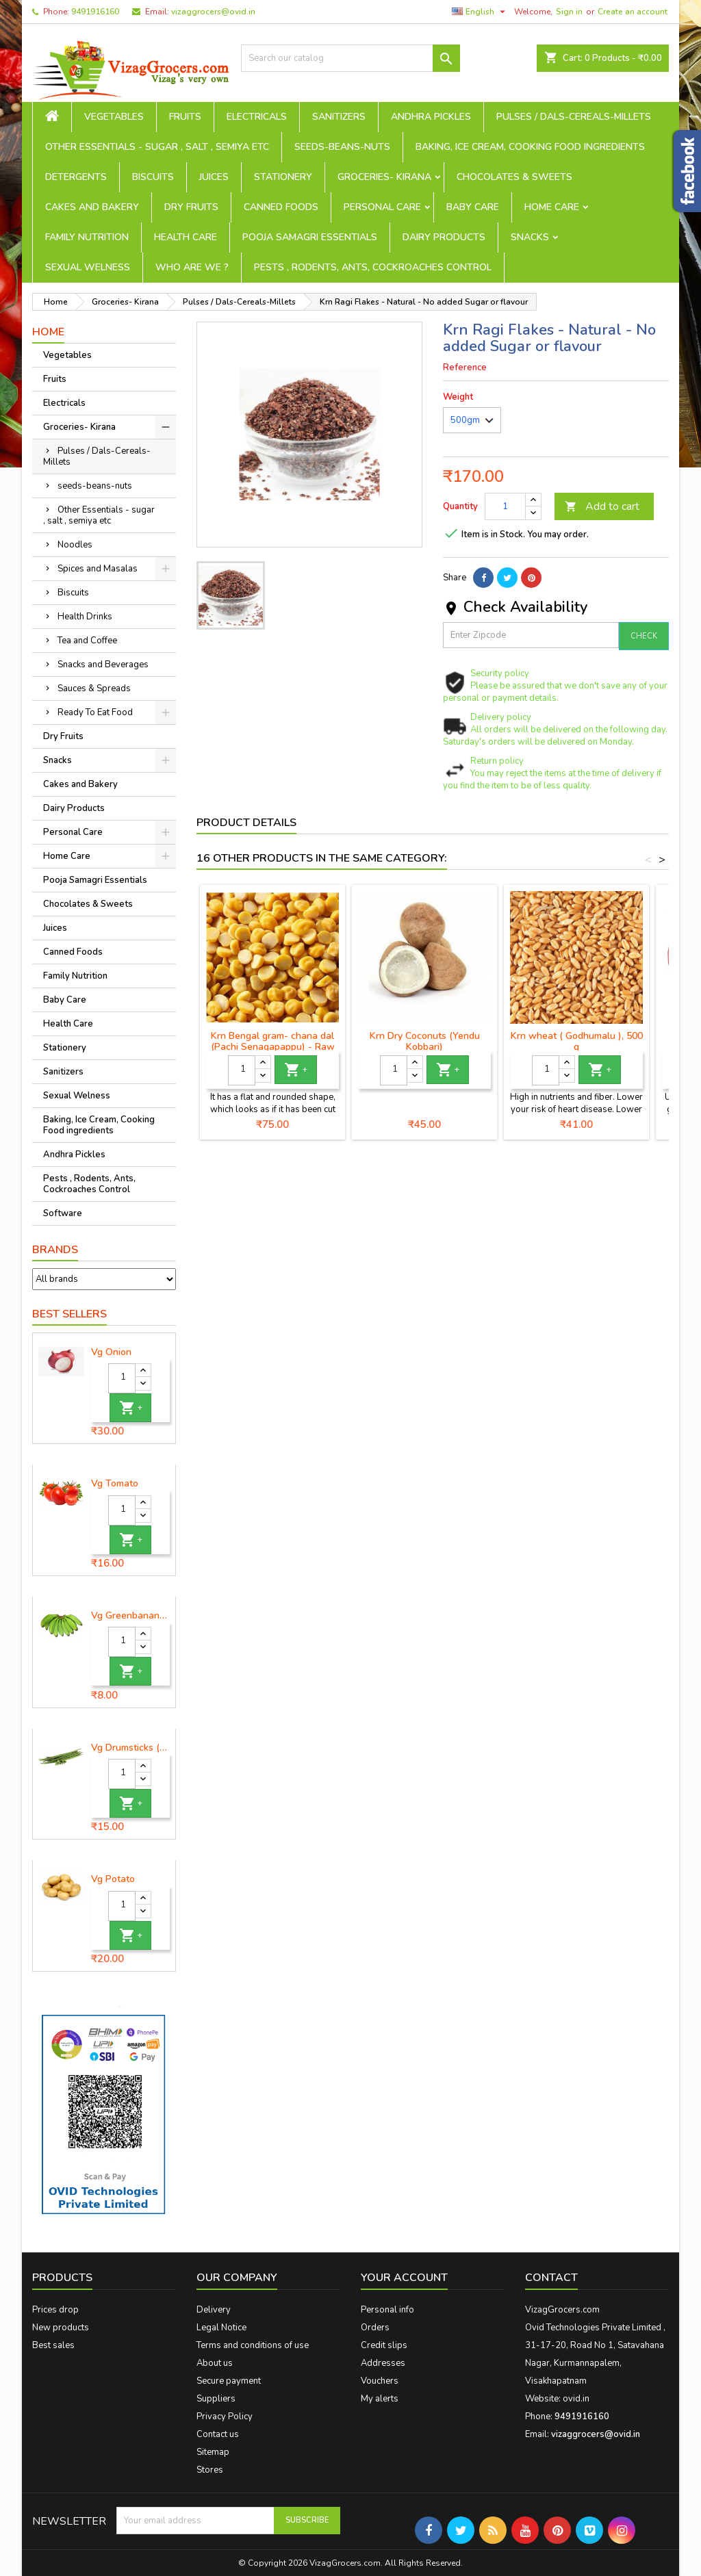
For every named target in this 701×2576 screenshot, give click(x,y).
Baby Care (472, 207)
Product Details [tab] (246, 822)
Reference (465, 367)
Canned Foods (281, 207)
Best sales (53, 2345)
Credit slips (384, 2345)
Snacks (530, 237)
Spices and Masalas (98, 569)
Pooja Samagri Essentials (309, 237)
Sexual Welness (87, 267)
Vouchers (379, 2381)
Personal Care (382, 207)
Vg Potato (113, 1879)
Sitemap (212, 2452)
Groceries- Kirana (384, 176)
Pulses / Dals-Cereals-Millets (573, 116)
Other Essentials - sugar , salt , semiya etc (157, 146)
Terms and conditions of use (252, 2345)
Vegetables (114, 116)
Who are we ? (192, 267)
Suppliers (215, 2399)
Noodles (75, 545)
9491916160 (95, 11)
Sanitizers (339, 116)
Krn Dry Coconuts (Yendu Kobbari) (425, 1041)
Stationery (283, 176)
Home (48, 331)
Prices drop (55, 2310)
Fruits (185, 116)
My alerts (379, 2399)
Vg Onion (111, 1352)
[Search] (350, 58)
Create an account (632, 11)
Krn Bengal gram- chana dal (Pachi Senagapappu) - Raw (273, 1041)
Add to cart (602, 506)
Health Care (185, 237)
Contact (551, 2277)
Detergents (76, 176)
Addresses (383, 2363)
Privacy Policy (224, 2416)
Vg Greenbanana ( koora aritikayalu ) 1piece (130, 1615)
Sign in (569, 11)
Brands (55, 1249)
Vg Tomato (114, 1483)
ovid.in (576, 2399)
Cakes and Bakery (92, 207)
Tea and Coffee (87, 640)
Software (62, 1213)
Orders (375, 2327)
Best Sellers (69, 1314)
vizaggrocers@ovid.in (213, 11)
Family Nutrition (87, 237)
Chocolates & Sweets (514, 176)
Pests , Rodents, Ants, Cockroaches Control (373, 267)
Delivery (213, 2310)
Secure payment (228, 2381)
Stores (209, 2470)
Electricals (257, 116)
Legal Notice (221, 2327)
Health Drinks (85, 616)
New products (60, 2327)
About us (214, 2363)
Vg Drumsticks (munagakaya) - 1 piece (130, 1747)
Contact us (217, 2434)
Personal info (387, 2310)
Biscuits (153, 176)
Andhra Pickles (431, 116)
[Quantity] (122, 1378)
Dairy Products (444, 237)
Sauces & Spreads (94, 688)
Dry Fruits (191, 207)
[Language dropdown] (480, 11)
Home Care (551, 207)
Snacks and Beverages (103, 664)
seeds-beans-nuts (342, 146)
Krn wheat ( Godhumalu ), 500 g (577, 1041)
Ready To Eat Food (95, 712)
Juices (214, 176)
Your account (404, 2277)
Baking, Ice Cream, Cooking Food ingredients (530, 146)
